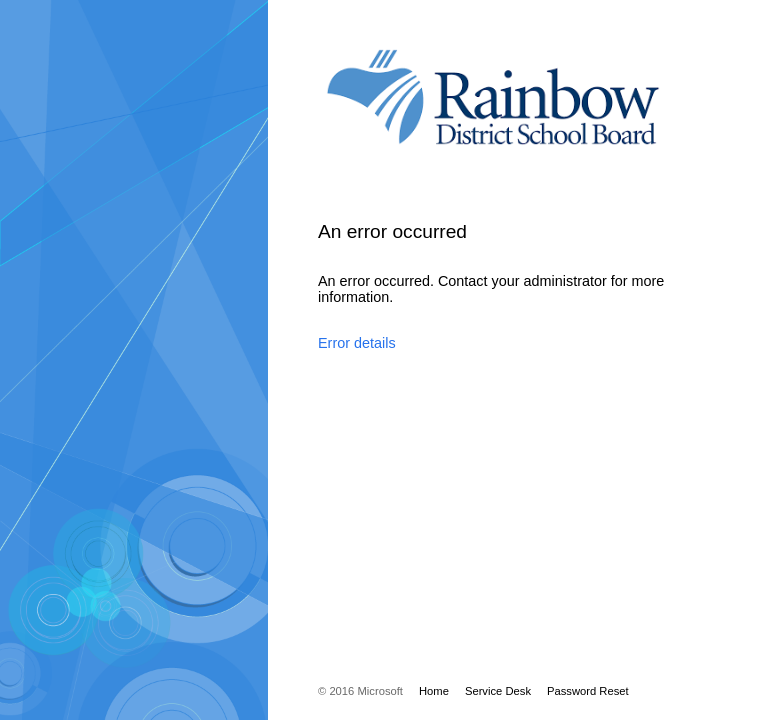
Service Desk (498, 691)
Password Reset (588, 691)
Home (434, 691)
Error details (357, 343)
